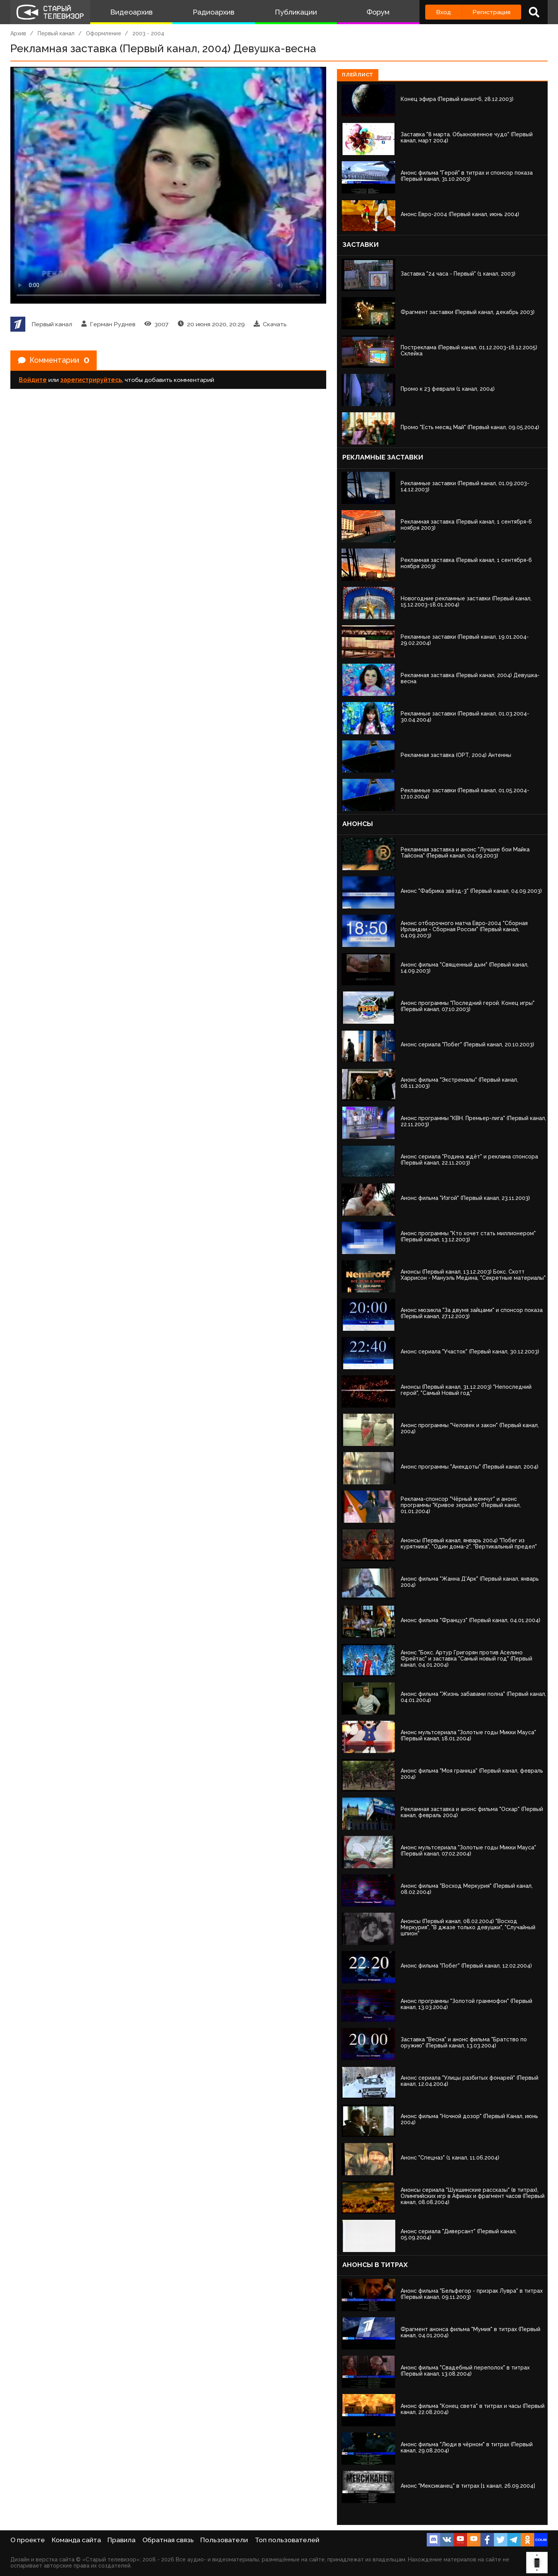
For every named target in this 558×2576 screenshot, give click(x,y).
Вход (443, 12)
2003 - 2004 (148, 33)
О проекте (27, 2540)
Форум (378, 12)
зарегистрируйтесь (91, 380)
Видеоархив (131, 12)
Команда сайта (76, 2540)
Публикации (296, 12)
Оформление (103, 33)
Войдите (33, 380)
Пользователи (224, 2540)
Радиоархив (213, 12)
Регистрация (491, 12)
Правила (121, 2540)
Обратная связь (168, 2540)
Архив (18, 33)
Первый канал (56, 33)
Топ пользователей (287, 2540)
